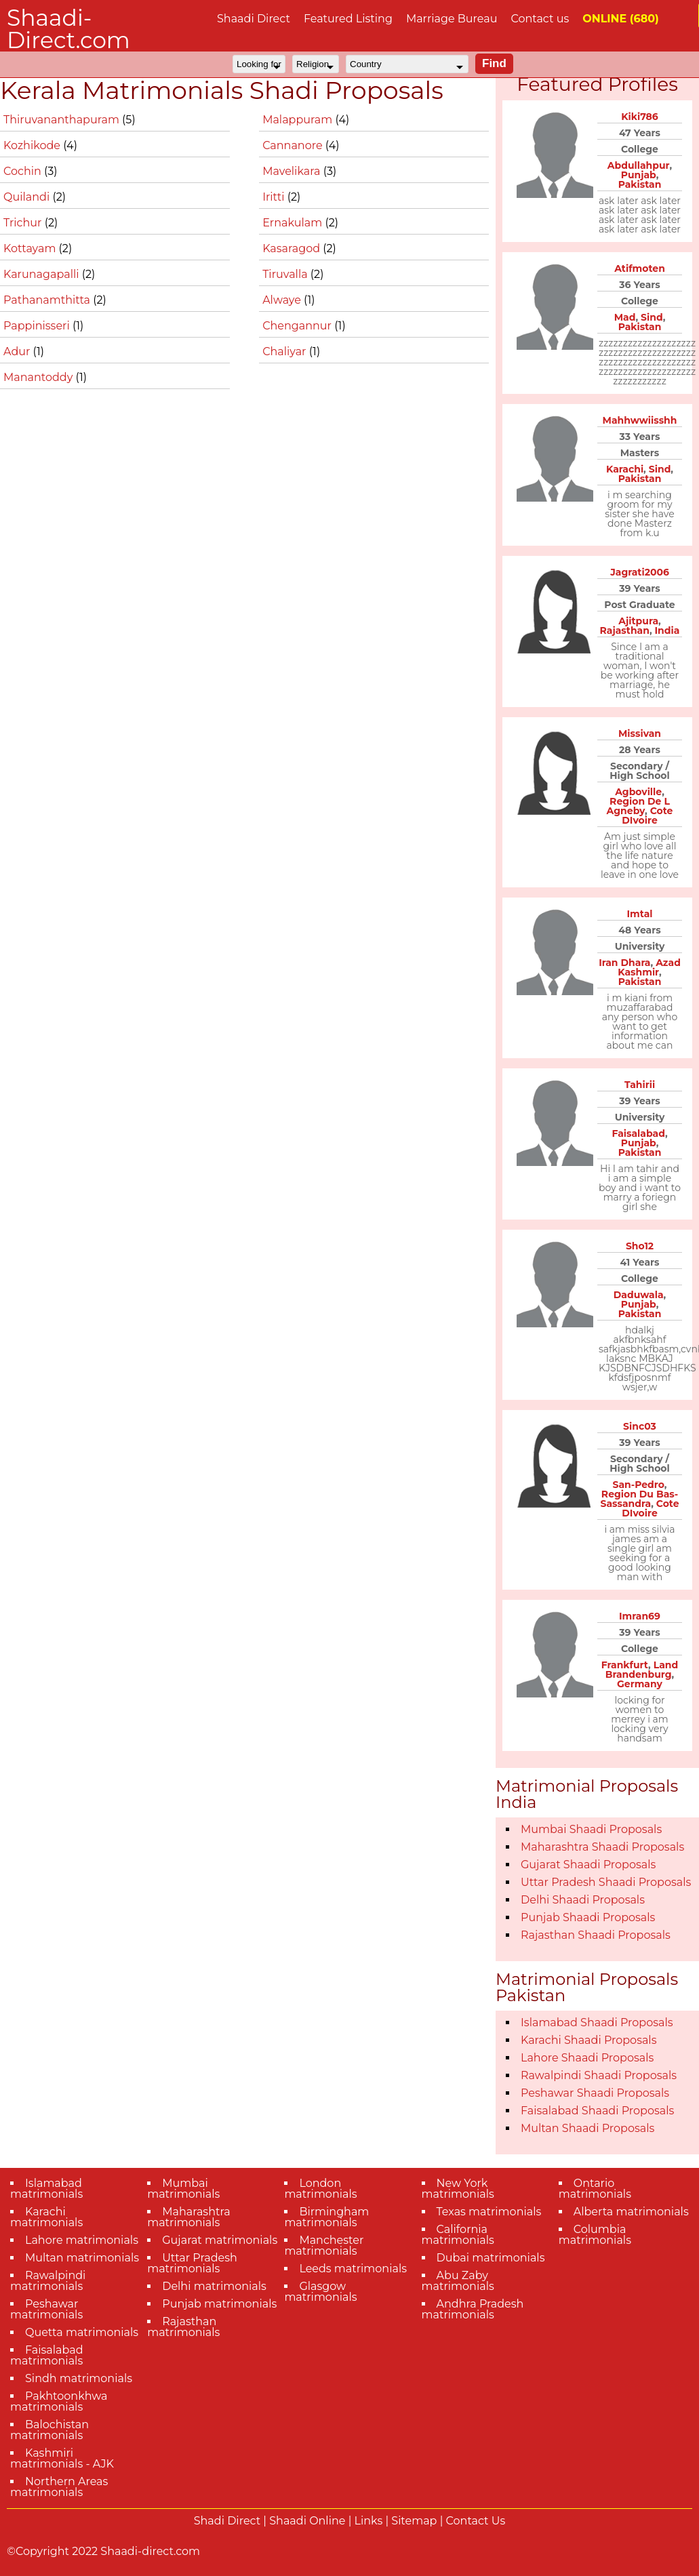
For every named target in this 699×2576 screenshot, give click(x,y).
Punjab (638, 175)
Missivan (639, 733)
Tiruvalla (286, 274)
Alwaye (283, 300)
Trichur (24, 222)
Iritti (274, 196)
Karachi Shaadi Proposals (589, 2040)
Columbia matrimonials (595, 2235)
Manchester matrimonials (323, 2245)
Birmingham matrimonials (326, 2217)
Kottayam (31, 248)
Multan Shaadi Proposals (587, 2128)
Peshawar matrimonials (46, 2309)
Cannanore (293, 145)
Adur (18, 351)
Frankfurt (624, 1665)
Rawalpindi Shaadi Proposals (599, 2075)
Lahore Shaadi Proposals (587, 2057)
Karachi (624, 469)
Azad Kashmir (649, 967)
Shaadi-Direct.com (68, 29)
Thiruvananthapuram (62, 119)
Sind (652, 317)
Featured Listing (348, 18)
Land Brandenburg (641, 1670)
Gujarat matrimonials (219, 2240)
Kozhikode (33, 145)
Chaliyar (285, 351)
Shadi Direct (227, 2520)
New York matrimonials (458, 2188)
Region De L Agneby (638, 806)
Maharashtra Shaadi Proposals (602, 1846)
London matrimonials (320, 2188)
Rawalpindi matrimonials (47, 2281)
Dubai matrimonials (491, 2257)
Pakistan (640, 184)
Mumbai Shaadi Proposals (591, 1829)
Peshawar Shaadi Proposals (595, 2093)
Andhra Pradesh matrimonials (473, 2309)
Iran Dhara (624, 963)
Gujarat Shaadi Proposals (588, 1864)
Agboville (638, 792)
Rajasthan (625, 630)
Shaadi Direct (253, 18)
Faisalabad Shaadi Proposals (597, 2110)
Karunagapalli (42, 274)
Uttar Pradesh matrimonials (192, 2263)
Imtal (640, 914)
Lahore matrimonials (81, 2240)
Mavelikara (292, 171)
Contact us (540, 18)
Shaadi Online (307, 2520)
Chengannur (298, 325)
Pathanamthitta (48, 300)
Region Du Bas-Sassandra (640, 1499)
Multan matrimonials (82, 2257)
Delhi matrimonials (214, 2286)
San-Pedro (638, 1484)
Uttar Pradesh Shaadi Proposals (606, 1882)
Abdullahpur (638, 165)
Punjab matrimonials (219, 2303)
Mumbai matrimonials (183, 2188)
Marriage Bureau (452, 18)
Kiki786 (639, 116)
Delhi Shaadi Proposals (583, 1899)
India (667, 630)
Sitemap (414, 2520)
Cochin (23, 171)
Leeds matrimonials (353, 2268)
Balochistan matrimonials (49, 2430)
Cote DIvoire (647, 815)
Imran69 (639, 1616)
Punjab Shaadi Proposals (588, 1917)
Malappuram (298, 119)
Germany (639, 1684)
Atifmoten (639, 268)
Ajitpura (638, 621)
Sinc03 (639, 1426)
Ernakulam (293, 222)
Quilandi (27, 196)
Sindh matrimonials (78, 2378)
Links (369, 2520)
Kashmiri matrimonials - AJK (62, 2458)
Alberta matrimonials (631, 2211)
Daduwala (639, 1295)
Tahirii (639, 1085)
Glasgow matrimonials (320, 2291)
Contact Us (476, 2520)
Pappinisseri (38, 325)
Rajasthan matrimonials (183, 2327)
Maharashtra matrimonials (189, 2217)
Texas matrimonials (489, 2211)
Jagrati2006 (639, 572)
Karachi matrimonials (46, 2217)
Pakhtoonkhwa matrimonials (59, 2401)
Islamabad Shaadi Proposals (597, 2022)
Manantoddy (39, 377)
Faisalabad (638, 1133)
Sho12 (640, 1246)
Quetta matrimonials (81, 2332)
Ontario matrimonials (595, 2188)
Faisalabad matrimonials (46, 2355)
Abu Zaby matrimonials (458, 2281)
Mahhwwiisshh (640, 420)
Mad (625, 317)
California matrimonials (458, 2235)
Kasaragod (292, 248)
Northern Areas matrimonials (59, 2487)
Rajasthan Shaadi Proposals (596, 1935)
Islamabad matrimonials (46, 2188)
